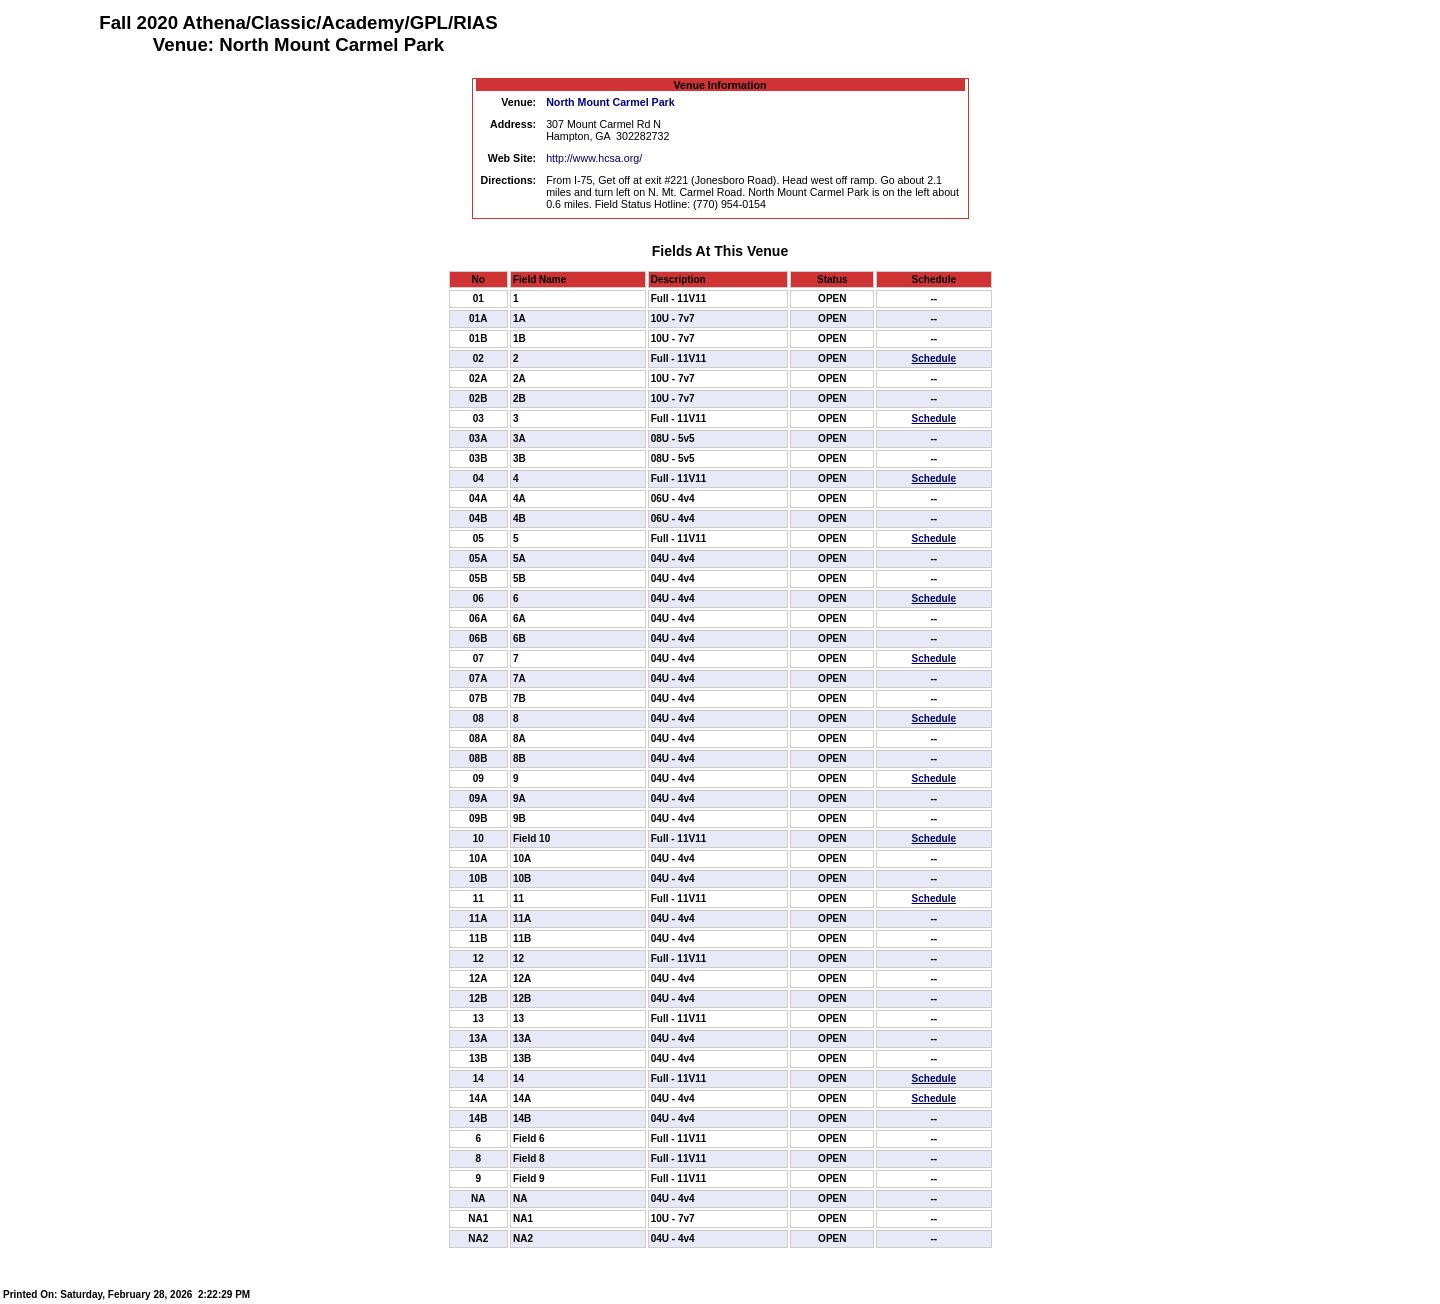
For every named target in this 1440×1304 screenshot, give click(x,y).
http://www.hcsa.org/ (594, 158)
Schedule (934, 358)
